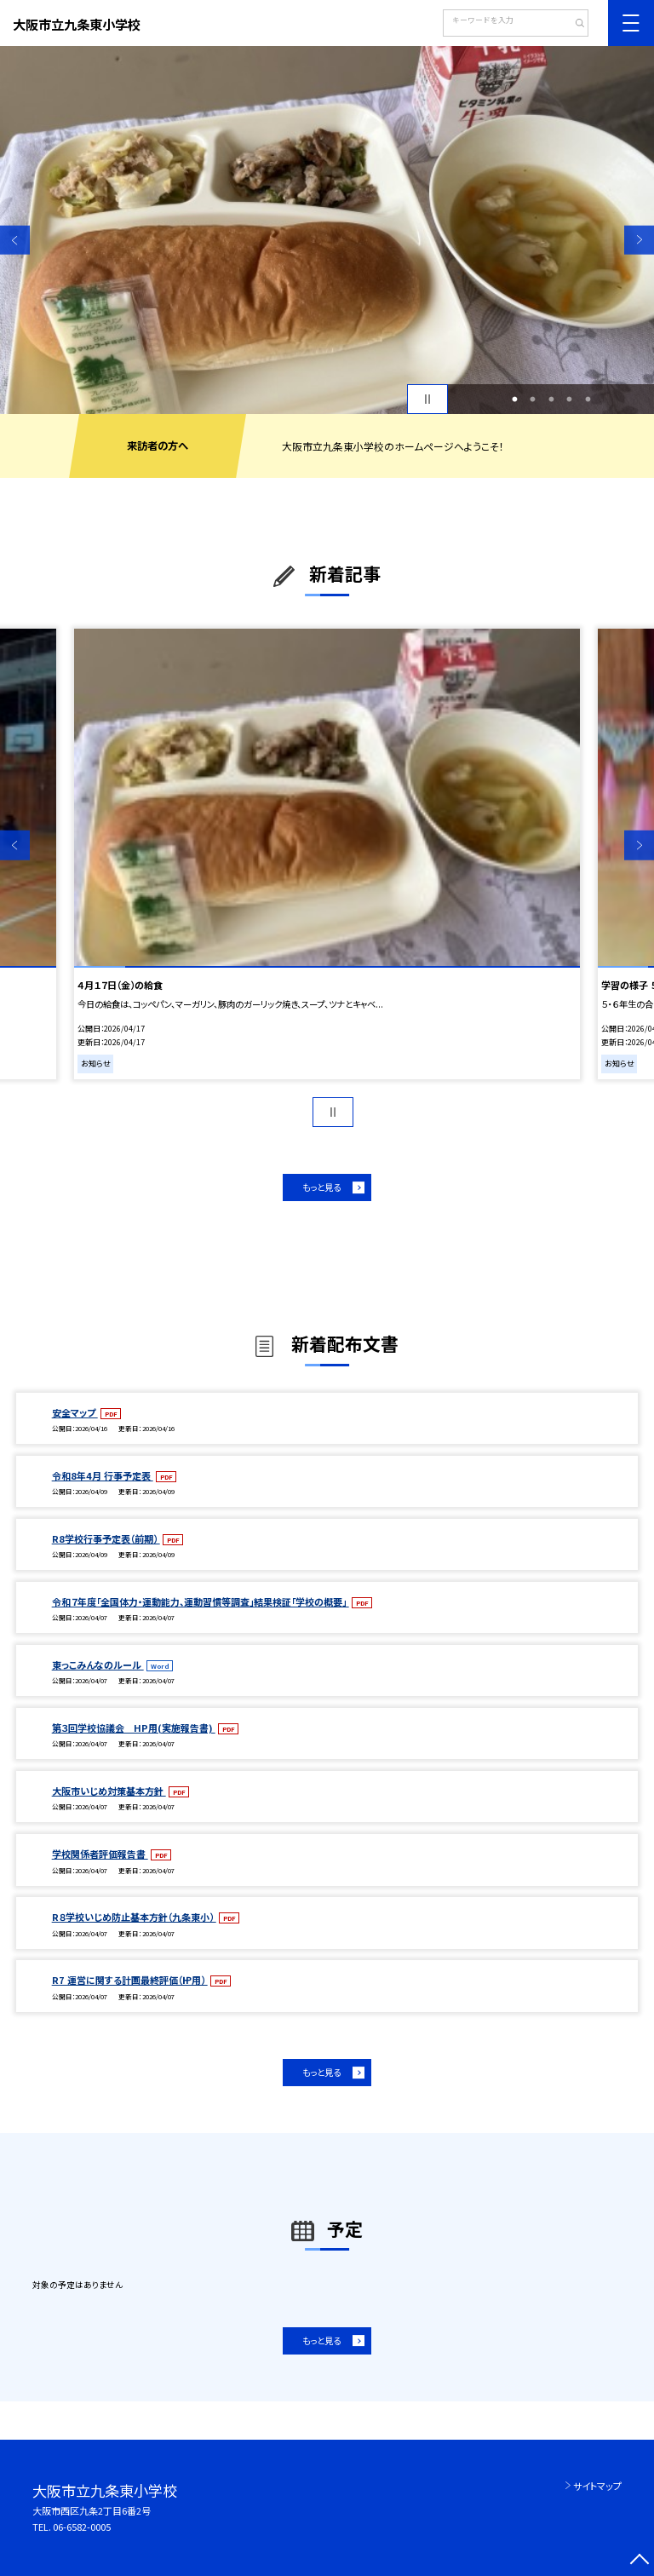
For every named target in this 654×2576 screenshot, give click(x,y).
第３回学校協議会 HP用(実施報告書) (133, 1727)
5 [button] (587, 399)
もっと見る (321, 1187)
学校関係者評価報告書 (100, 1853)
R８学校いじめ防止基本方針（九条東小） (134, 1916)
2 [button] (533, 399)
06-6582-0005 (82, 2526)
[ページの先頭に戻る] (639, 2561)
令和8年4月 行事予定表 (102, 1475)
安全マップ (75, 1412)
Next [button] (639, 240)
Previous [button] (15, 240)
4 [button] (569, 399)
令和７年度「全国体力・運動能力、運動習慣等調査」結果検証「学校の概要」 (200, 1601)
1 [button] (514, 399)
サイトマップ (597, 2486)
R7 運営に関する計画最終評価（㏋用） (130, 1980)
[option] (327, 230)
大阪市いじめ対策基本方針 (109, 1790)
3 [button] (551, 399)
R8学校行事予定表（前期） (106, 1538)
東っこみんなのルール (98, 1664)
